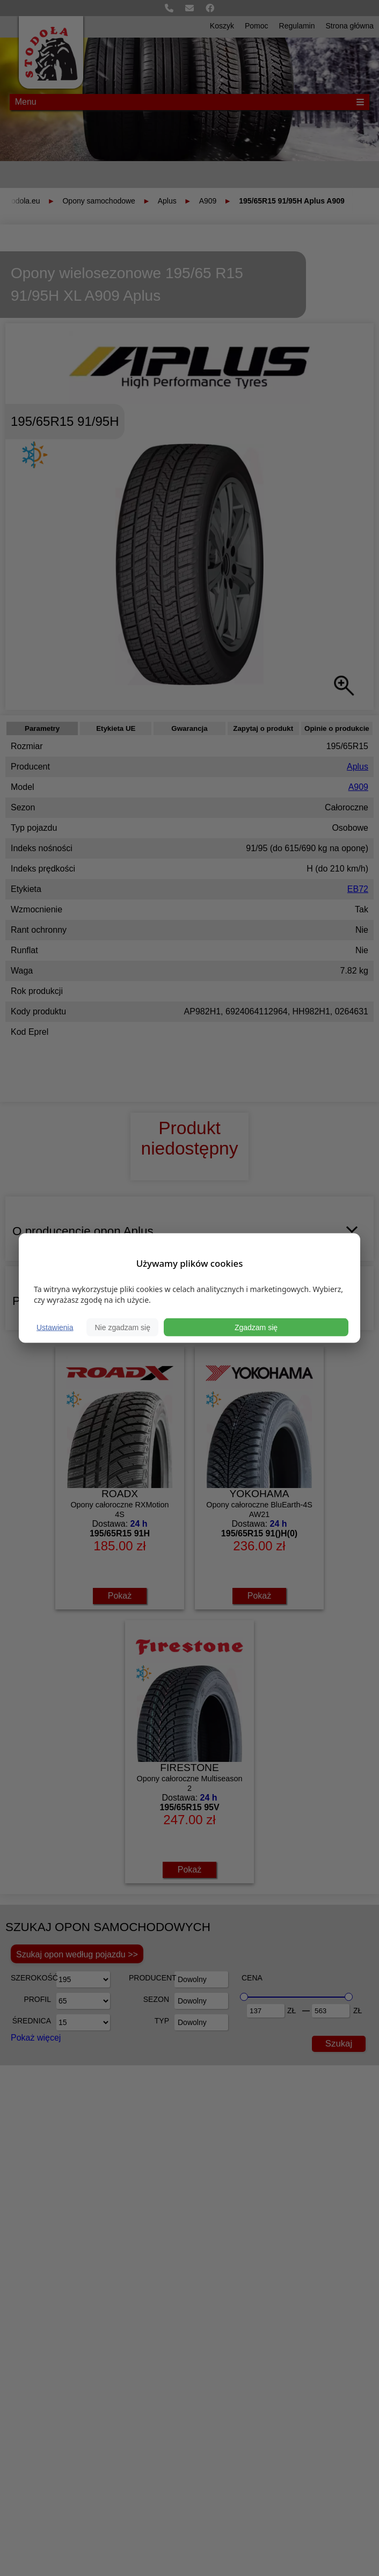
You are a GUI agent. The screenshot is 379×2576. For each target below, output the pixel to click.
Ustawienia (55, 1327)
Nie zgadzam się (122, 1327)
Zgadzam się (256, 1327)
